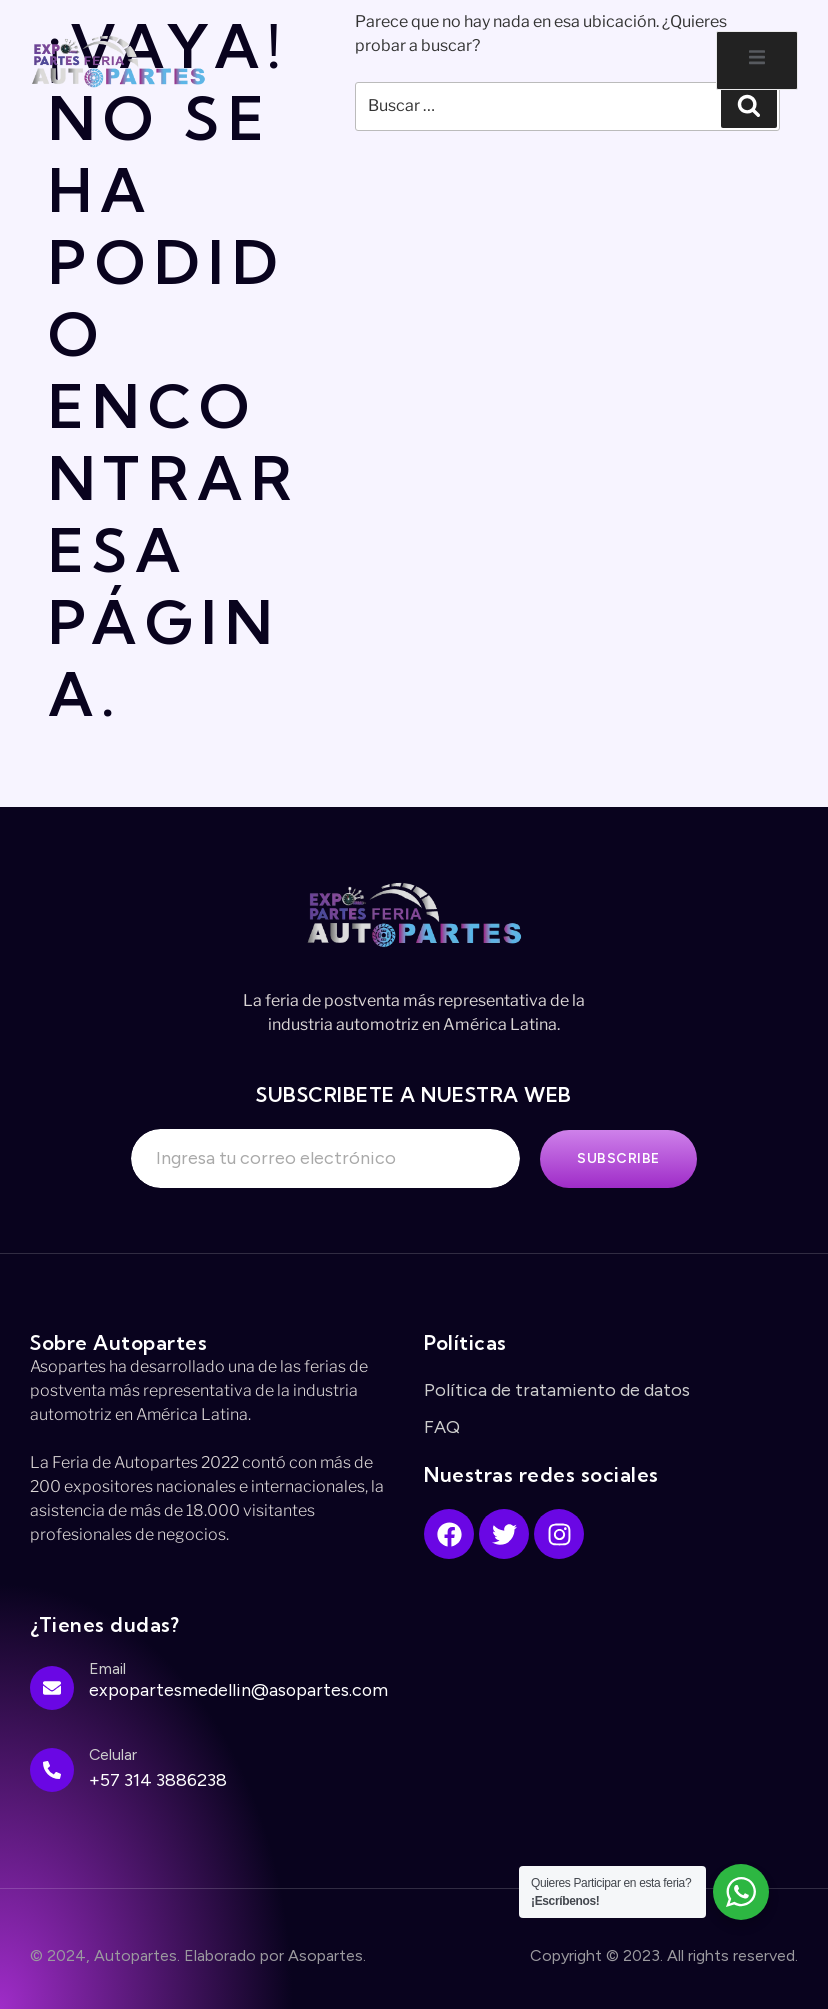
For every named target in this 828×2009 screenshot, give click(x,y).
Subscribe (618, 1158)
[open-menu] (757, 60)
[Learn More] (217, 1696)
